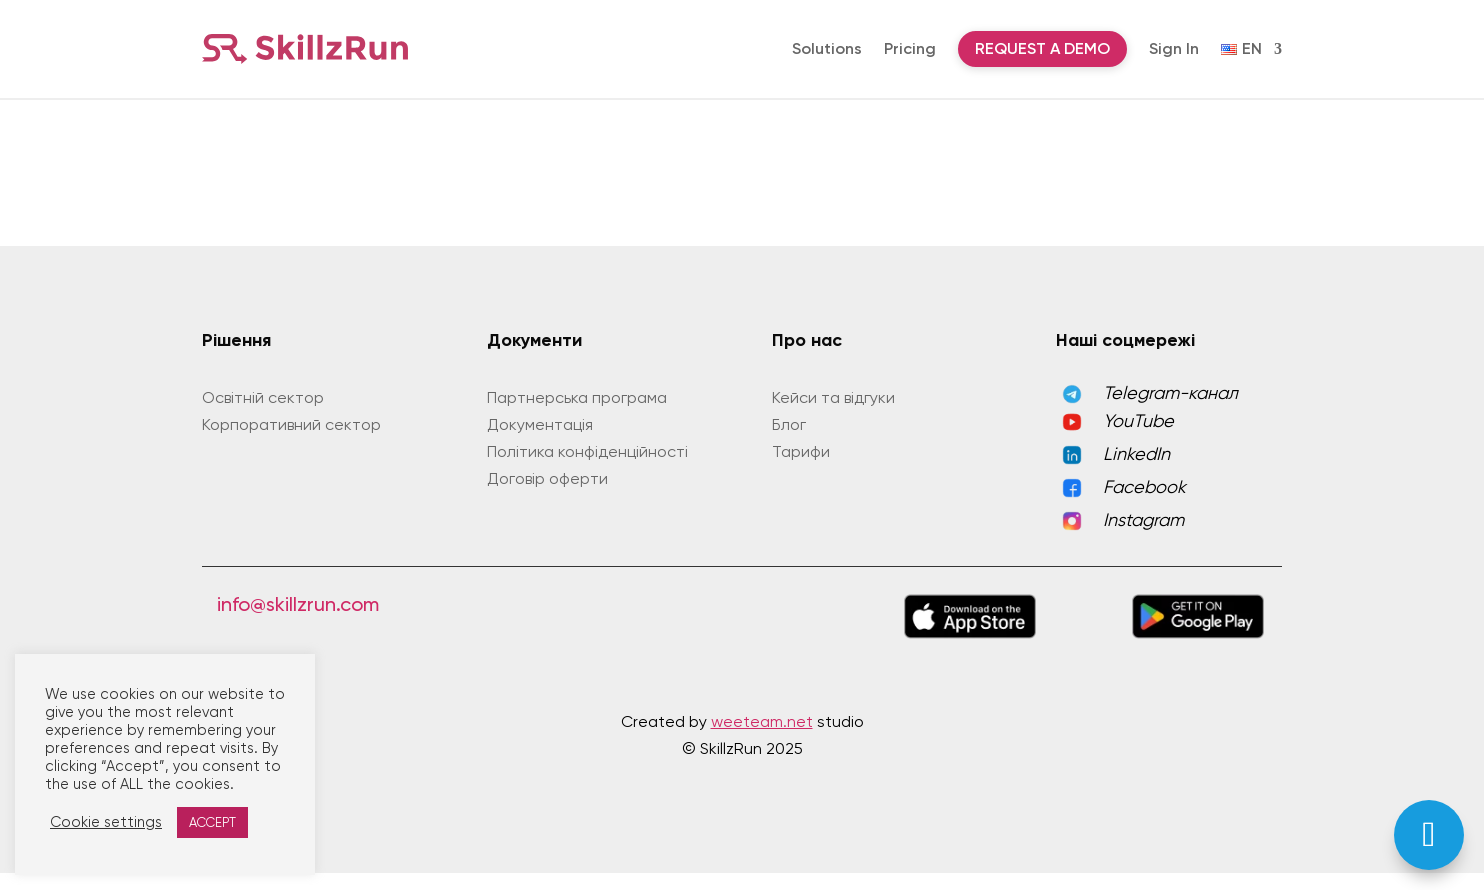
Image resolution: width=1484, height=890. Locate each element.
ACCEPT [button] (212, 822)
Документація (540, 441)
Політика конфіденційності (587, 468)
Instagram (1143, 536)
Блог (789, 441)
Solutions (827, 48)
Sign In (1174, 48)
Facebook (1144, 503)
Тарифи (801, 468)
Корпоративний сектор (291, 441)
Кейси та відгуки (833, 414)
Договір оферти (547, 495)
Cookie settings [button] (106, 822)
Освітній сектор (263, 414)
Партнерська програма (577, 414)
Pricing (910, 48)
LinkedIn (1136, 470)
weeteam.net (762, 738)
